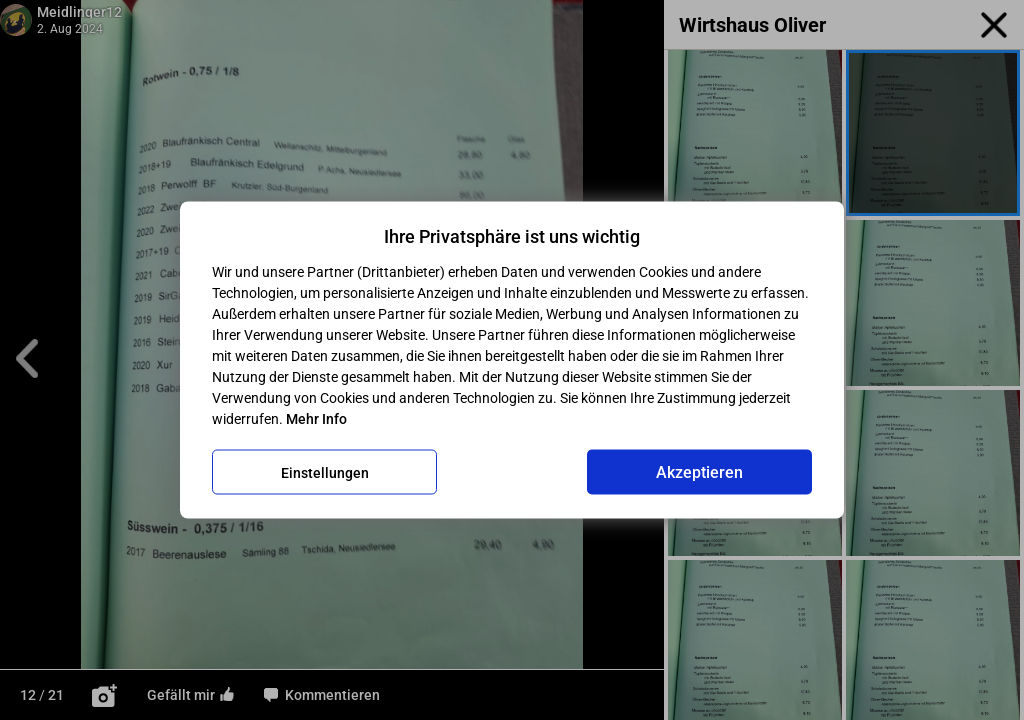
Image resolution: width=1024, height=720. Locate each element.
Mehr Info (316, 419)
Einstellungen (325, 472)
